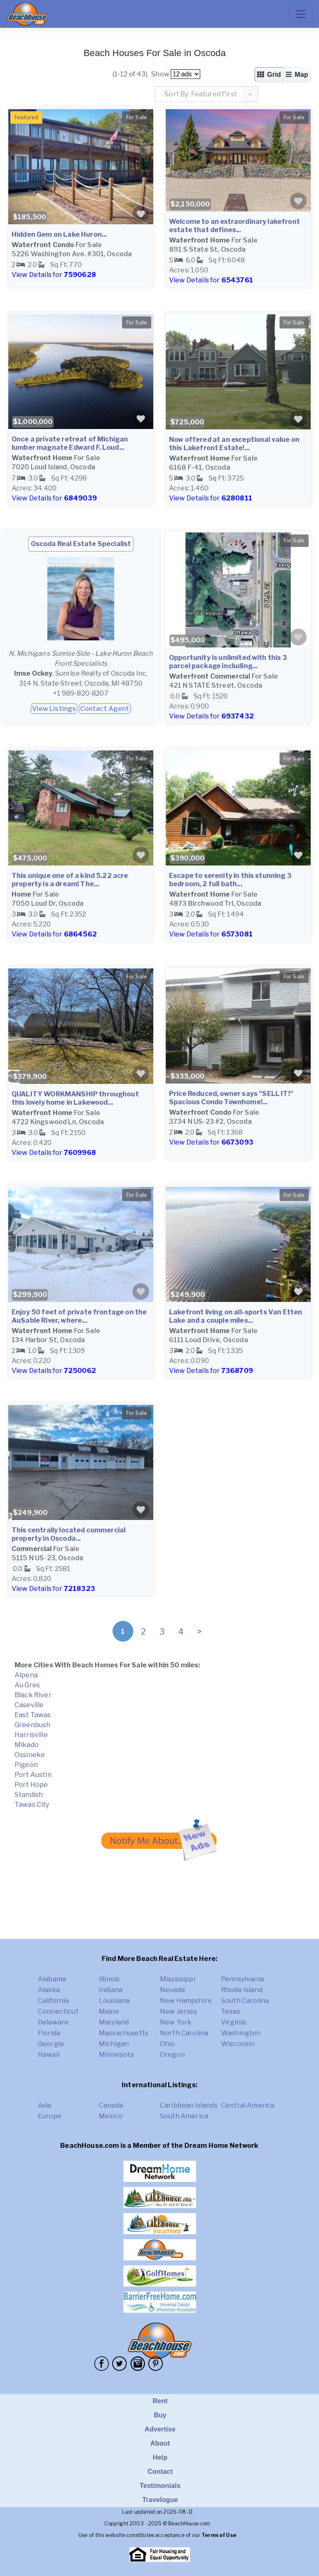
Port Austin (33, 1775)
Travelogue (160, 2499)
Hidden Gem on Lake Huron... (59, 234)
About (160, 2443)
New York (175, 2022)
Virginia (233, 2022)
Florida (49, 2033)
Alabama (52, 1979)
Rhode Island (242, 1990)
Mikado (27, 1745)
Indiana (111, 1990)
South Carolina (245, 2001)
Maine (109, 2011)
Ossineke (30, 1755)
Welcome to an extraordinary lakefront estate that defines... (234, 226)
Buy (160, 2415)
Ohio (167, 2044)
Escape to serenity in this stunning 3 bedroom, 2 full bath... (230, 880)
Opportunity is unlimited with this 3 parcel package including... (228, 662)
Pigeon (26, 1765)
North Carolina (184, 2033)
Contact (160, 2471)
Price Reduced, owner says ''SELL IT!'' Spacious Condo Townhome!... (231, 1098)
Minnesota (116, 2055)
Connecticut (58, 2011)
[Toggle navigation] (300, 14)
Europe (49, 2116)
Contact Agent (105, 709)
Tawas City (32, 1805)
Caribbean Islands (189, 2105)
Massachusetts (123, 2033)
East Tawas (33, 1715)
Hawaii (48, 2055)
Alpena (26, 1675)
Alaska (49, 1990)
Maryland (114, 2022)
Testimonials (160, 2485)
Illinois (109, 1979)
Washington (241, 2033)
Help (160, 2457)
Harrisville (31, 1735)
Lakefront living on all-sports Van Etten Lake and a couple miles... (235, 1316)
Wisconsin (238, 2044)
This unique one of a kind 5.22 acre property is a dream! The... (70, 880)
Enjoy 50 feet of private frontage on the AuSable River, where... (79, 1316)
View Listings (54, 709)
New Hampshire (186, 2001)
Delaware (53, 2022)
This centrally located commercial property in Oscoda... (68, 1534)
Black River (33, 1695)
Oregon (172, 2055)
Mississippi (177, 1979)
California (53, 2001)
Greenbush (32, 1725)
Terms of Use (218, 2535)
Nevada (172, 1990)
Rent (159, 2400)
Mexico (111, 2116)
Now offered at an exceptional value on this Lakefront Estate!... (234, 444)
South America (184, 2116)
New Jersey (179, 2011)
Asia (45, 2105)
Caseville (29, 1705)
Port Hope (31, 1785)
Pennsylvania (242, 1979)
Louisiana (114, 2001)
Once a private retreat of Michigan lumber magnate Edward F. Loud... (70, 443)
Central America (247, 2105)
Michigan (114, 2044)
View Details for (54, 275)
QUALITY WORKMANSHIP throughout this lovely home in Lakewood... (75, 1098)
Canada (111, 2105)
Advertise (160, 2429)
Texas (230, 2011)
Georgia (51, 2044)
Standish (29, 1795)
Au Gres (27, 1685)
